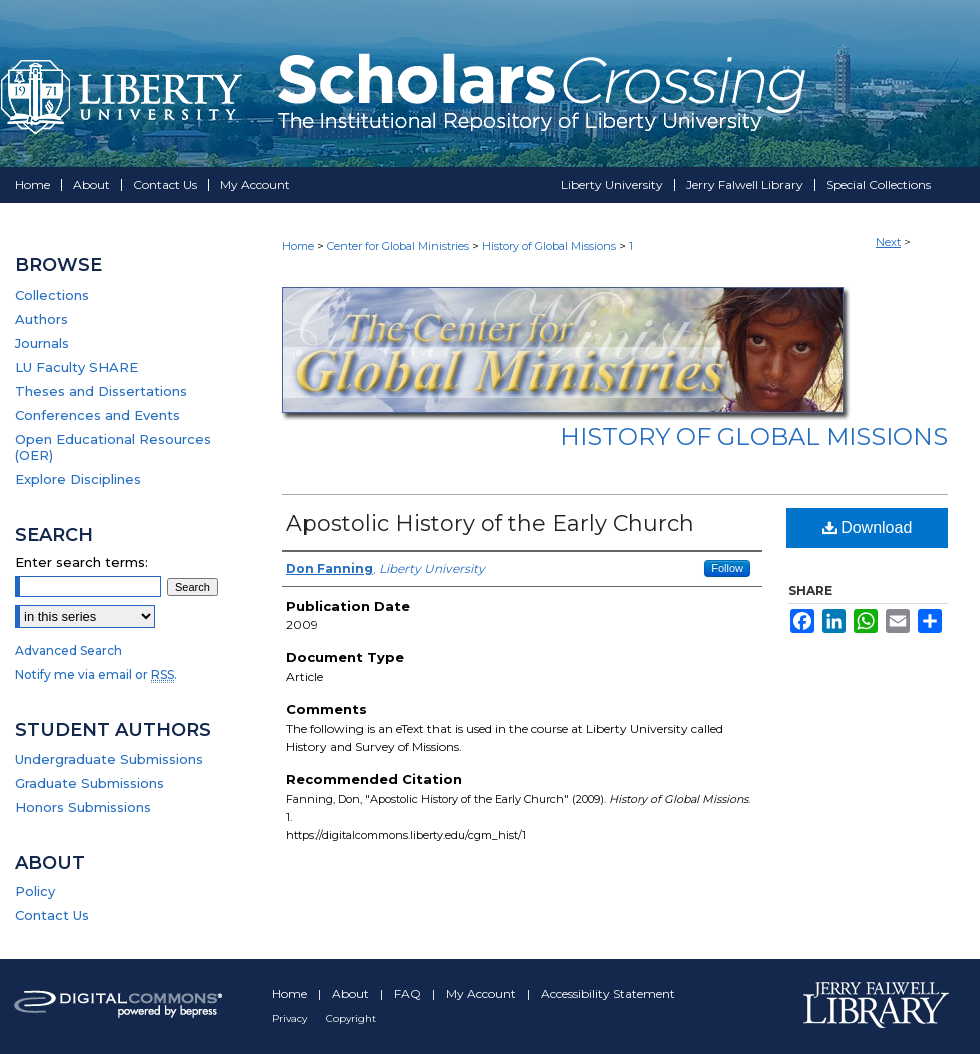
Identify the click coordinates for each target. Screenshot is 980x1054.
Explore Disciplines (78, 479)
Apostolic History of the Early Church (490, 523)
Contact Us (52, 915)
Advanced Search (68, 650)
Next (888, 242)
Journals (42, 343)
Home (298, 246)
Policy (35, 891)
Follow (727, 568)
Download (867, 527)
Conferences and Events (97, 415)
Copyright (351, 1018)
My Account (482, 993)
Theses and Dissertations (101, 391)
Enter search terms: (81, 562)
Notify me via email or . (96, 674)
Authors (41, 319)
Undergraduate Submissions (109, 759)
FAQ (409, 993)
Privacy (291, 1018)
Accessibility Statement (608, 993)
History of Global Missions (549, 246)
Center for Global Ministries (398, 246)
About (352, 993)
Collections (52, 295)
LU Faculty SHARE (76, 367)
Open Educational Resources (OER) (113, 447)
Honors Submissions (83, 807)
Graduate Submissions (89, 783)
